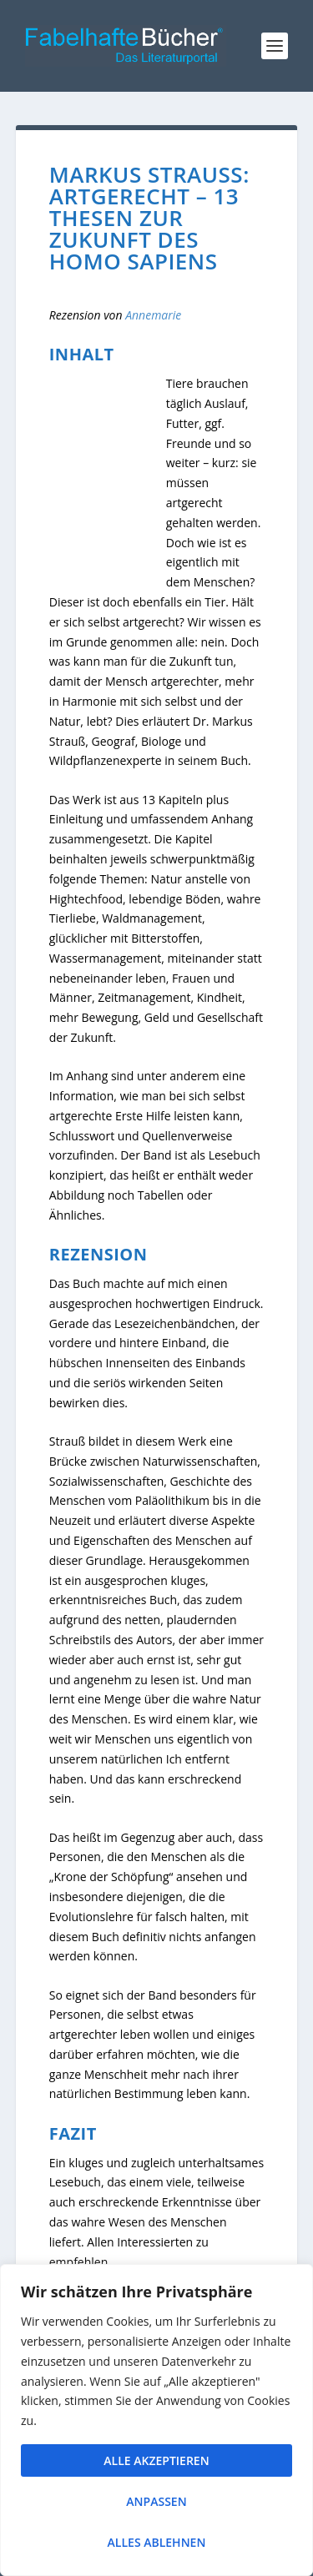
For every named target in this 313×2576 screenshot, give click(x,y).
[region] (156, 2420)
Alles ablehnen (157, 2542)
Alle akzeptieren (156, 2460)
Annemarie (153, 315)
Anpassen (156, 2501)
